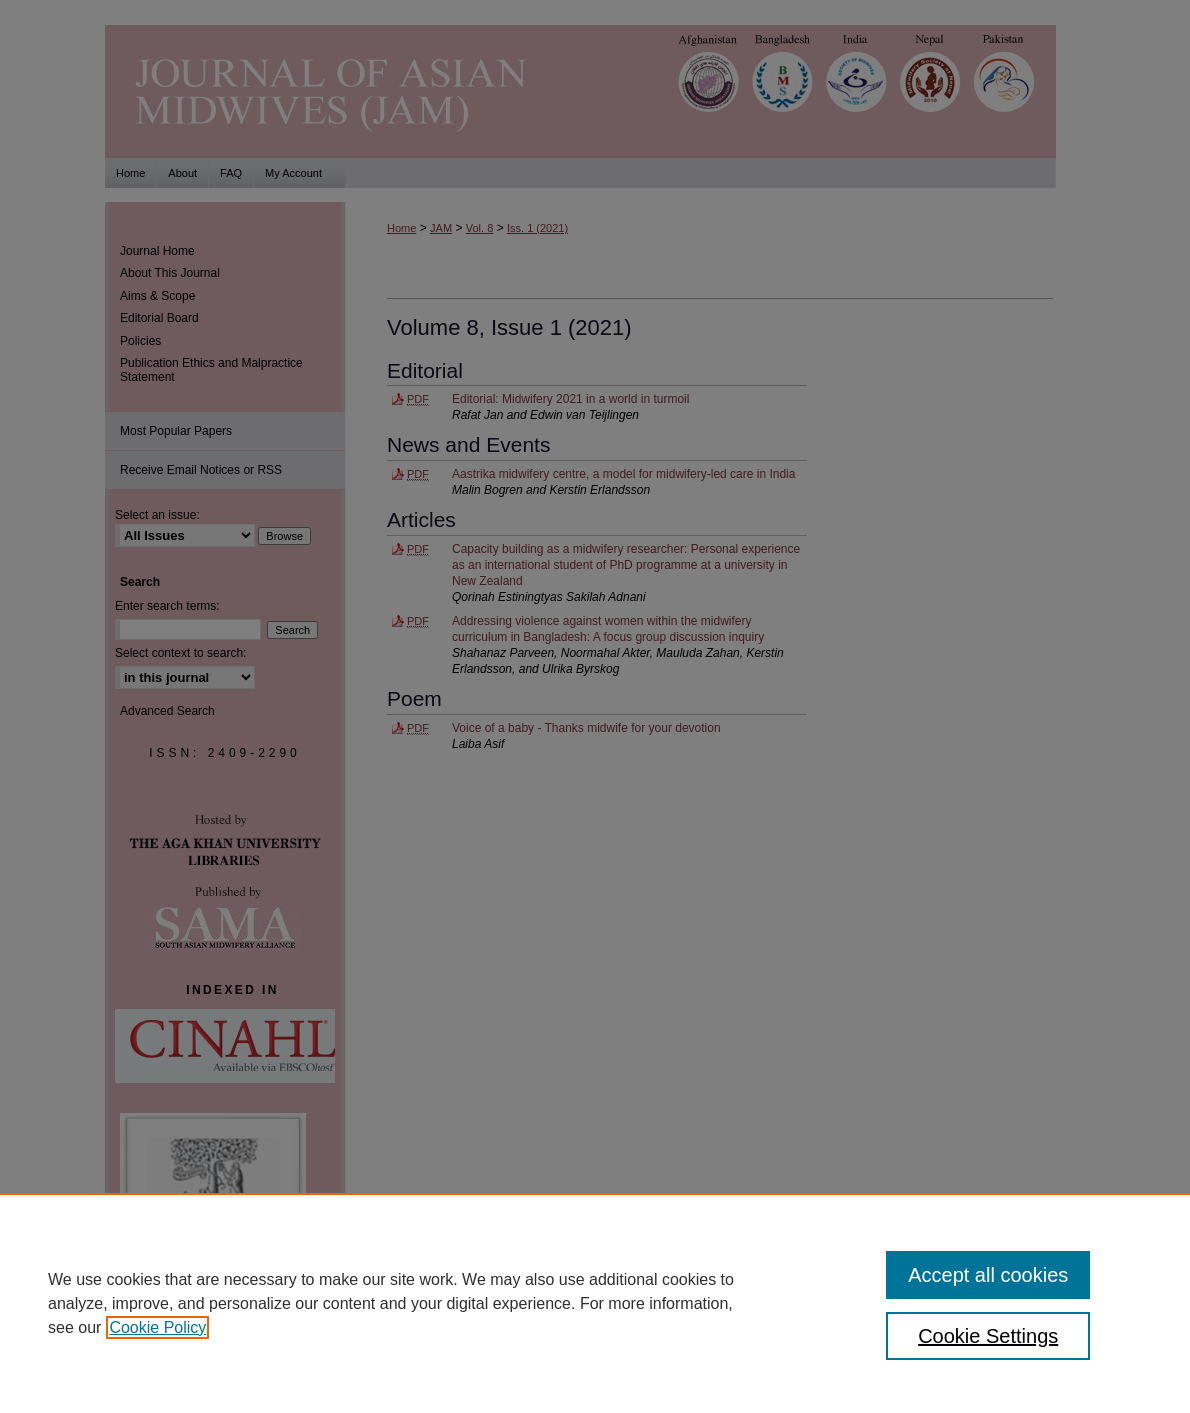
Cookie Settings (988, 1336)
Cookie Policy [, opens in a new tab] (157, 1327)
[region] (595, 1303)
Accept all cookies (988, 1275)
